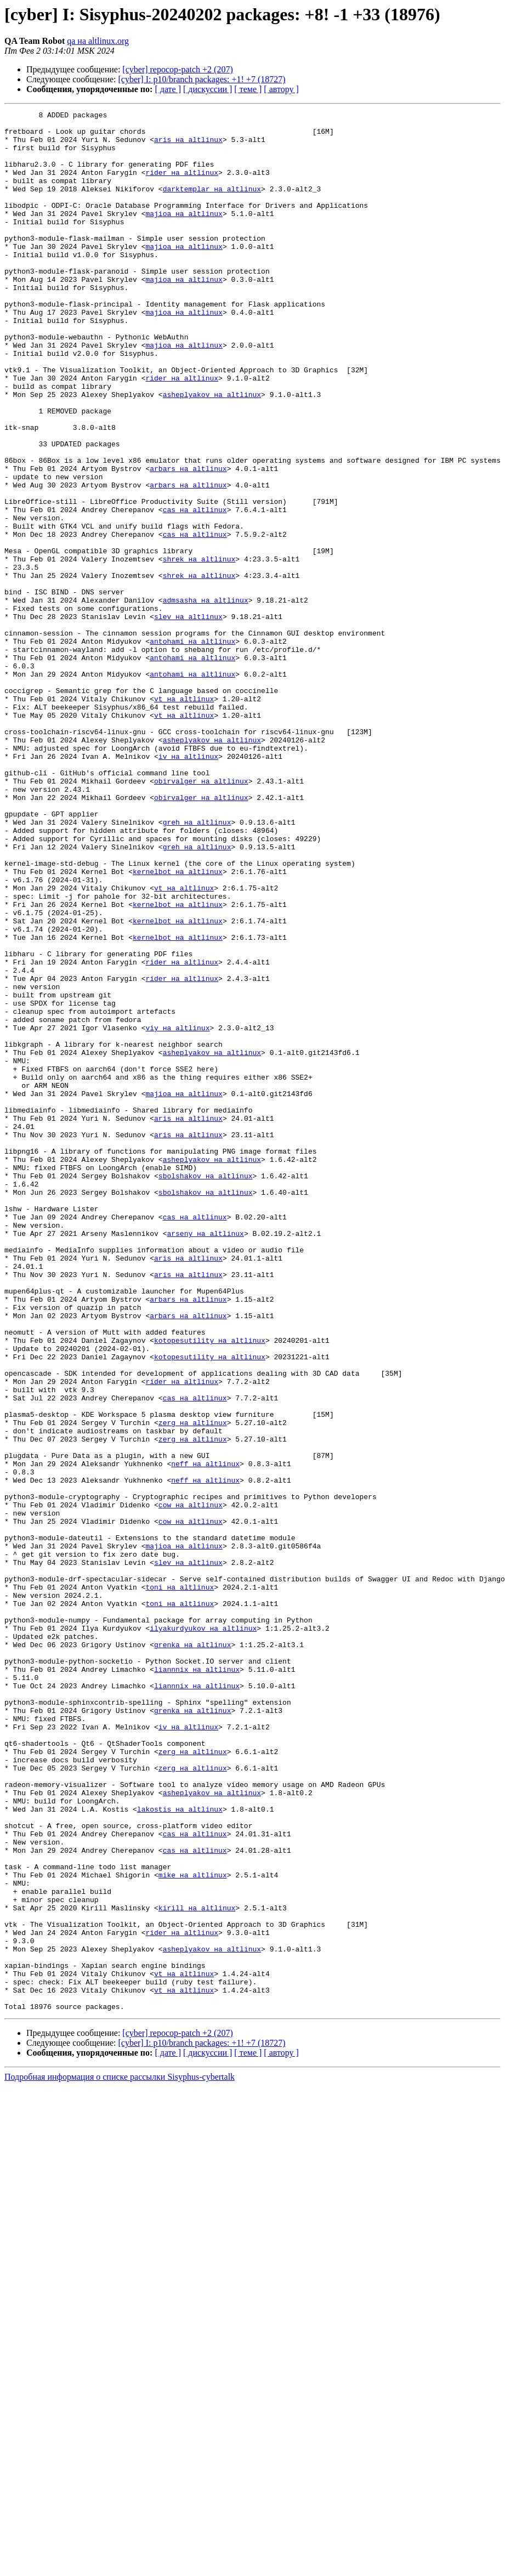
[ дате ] (168, 89)
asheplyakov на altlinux (212, 452)
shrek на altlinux (199, 649)
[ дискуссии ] (207, 89)
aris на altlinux (188, 146)
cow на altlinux (190, 1784)
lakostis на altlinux (180, 2149)
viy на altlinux (177, 1212)
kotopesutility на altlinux (209, 1587)
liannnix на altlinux (197, 1982)
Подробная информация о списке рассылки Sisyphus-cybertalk (119, 2456)
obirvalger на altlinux (201, 916)
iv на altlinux (188, 886)
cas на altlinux (195, 590)
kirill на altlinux (196, 2268)
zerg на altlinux (192, 1685)
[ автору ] (281, 89)
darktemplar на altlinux (212, 205)
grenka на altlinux (192, 1952)
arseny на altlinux (205, 1458)
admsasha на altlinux (205, 698)
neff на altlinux (205, 1735)
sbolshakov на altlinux (205, 1389)
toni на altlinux (179, 1883)
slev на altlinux (188, 718)
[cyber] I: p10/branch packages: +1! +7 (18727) (202, 79)
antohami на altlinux (192, 748)
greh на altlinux (197, 965)
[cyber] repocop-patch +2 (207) (177, 69)
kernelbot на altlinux (178, 1024)
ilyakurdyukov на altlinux (203, 1932)
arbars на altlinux (188, 541)
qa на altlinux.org (98, 41)
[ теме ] (248, 89)
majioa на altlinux (183, 235)
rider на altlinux (181, 185)
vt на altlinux (184, 817)
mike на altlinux (192, 2228)
